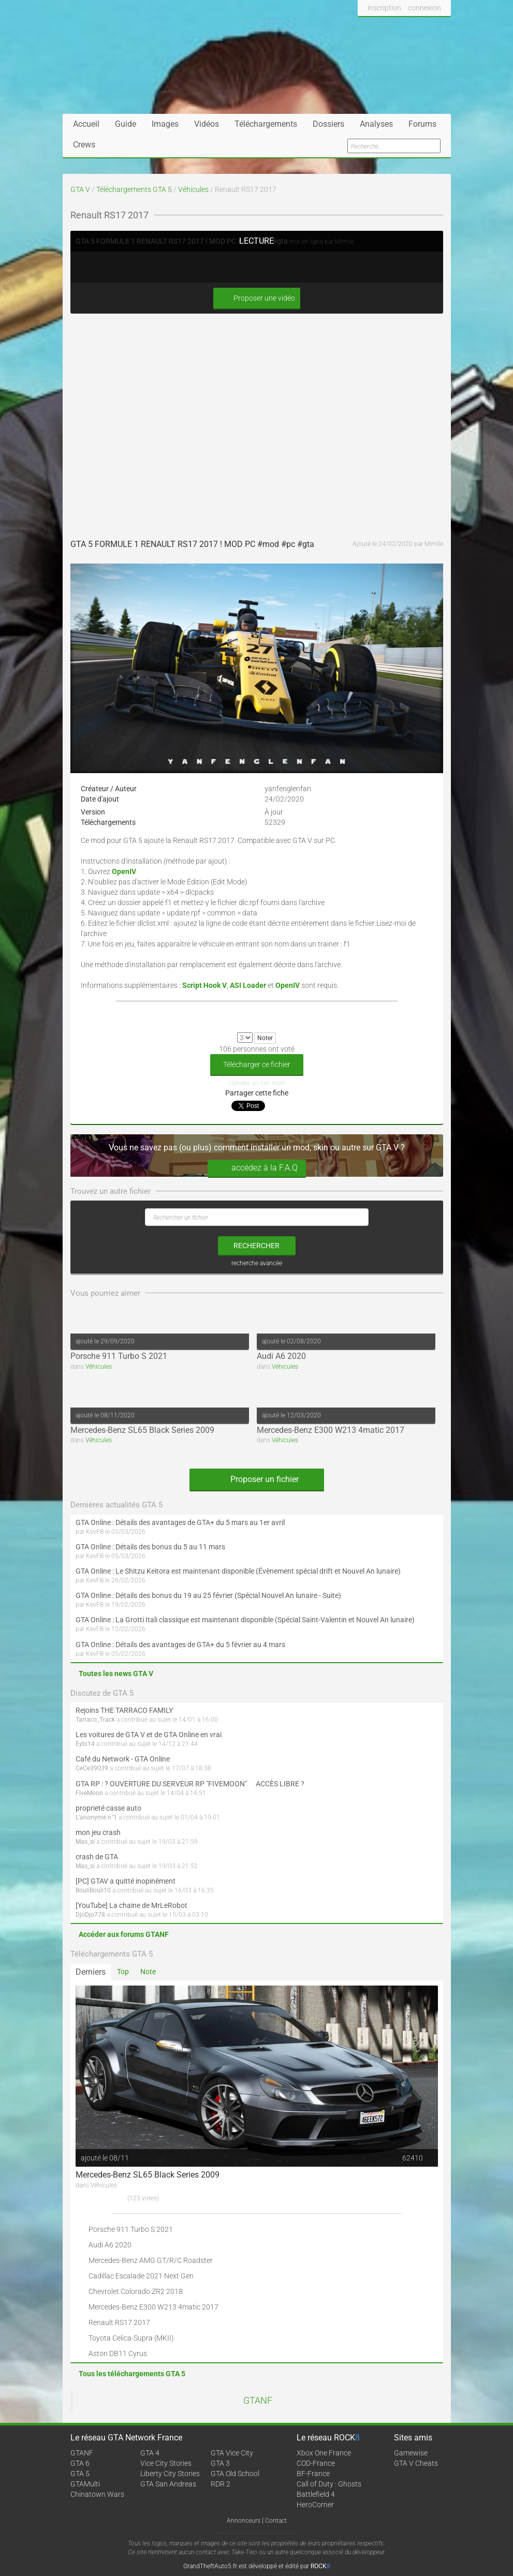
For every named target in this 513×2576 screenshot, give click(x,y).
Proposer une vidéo (256, 298)
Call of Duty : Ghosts (329, 2484)
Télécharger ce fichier (256, 1064)
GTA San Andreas (168, 2484)
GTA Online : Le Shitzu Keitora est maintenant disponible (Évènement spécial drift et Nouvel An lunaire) (238, 1571)
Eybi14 (85, 1744)
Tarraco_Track (95, 1719)
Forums (422, 124)
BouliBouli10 (93, 1890)
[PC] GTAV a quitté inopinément (125, 1881)
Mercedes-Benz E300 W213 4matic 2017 (330, 1430)
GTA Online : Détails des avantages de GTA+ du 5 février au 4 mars (180, 1644)
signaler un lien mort (256, 1083)
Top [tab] (123, 1971)
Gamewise (411, 2453)
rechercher (256, 1245)
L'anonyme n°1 (96, 1817)
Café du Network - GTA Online (123, 1759)
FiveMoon (89, 1793)
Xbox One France (324, 2453)
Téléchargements (265, 124)
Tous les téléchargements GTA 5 (132, 2374)
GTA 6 (80, 2463)
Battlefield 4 (316, 2494)
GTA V (80, 189)
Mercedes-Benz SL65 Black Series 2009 (142, 1430)
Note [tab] (148, 1971)
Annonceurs (243, 2520)
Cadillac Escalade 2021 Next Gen (141, 2276)
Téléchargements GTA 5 (134, 189)
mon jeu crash (98, 1832)
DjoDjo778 (90, 1914)
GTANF (257, 2400)
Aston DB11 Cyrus (118, 2353)
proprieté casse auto (108, 1808)
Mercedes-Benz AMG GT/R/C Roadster (151, 2260)
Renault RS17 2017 (119, 2322)
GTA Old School (235, 2473)
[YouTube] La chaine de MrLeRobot (131, 1905)
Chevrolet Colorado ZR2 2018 (136, 2291)
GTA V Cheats (416, 2463)
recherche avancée (256, 1263)
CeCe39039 (92, 1768)
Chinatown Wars (97, 2494)
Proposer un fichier (257, 1479)
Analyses (376, 124)
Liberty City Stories (170, 2473)
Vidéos (206, 124)
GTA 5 (80, 2473)
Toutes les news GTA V (116, 1673)
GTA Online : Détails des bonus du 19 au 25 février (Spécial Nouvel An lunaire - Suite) (208, 1595)
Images (165, 124)
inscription (384, 8)
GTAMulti (85, 2484)
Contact (276, 2520)
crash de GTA (97, 1857)
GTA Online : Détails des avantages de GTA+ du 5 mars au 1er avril (180, 1522)
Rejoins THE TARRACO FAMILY (124, 1710)
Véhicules (193, 189)
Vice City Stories (166, 2463)
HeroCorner (315, 2504)
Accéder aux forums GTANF (124, 1934)
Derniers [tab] (91, 1972)
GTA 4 (149, 2453)
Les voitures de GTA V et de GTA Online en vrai (149, 1734)
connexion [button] (424, 8)
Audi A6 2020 (281, 1356)
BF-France (313, 2473)
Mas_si (85, 1841)
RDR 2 (220, 2484)
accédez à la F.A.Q (257, 1168)
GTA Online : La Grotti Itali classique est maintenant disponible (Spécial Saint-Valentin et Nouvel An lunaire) (245, 1620)
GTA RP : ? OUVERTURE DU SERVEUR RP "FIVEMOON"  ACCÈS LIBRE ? (190, 1784)
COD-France (316, 2463)
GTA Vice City (232, 2453)
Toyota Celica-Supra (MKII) (131, 2338)
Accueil (86, 124)
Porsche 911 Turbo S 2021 (118, 1356)
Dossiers (328, 124)
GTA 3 (220, 2463)
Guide (125, 124)
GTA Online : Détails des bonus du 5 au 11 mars (150, 1547)
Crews (84, 145)
